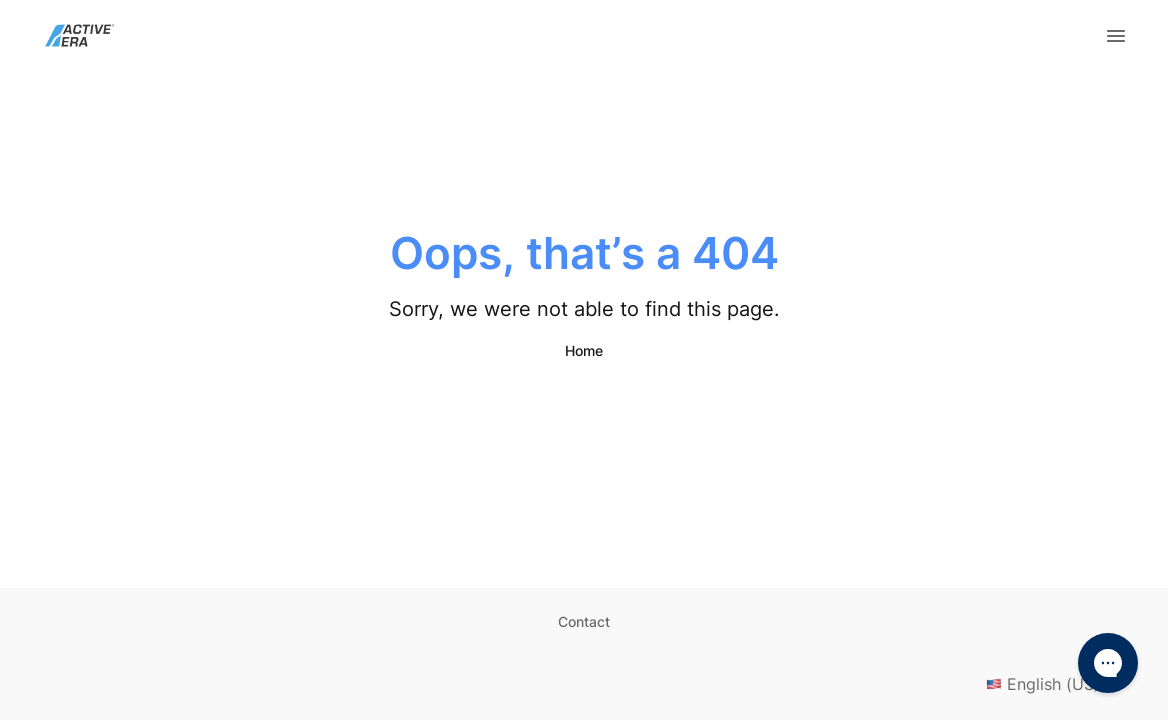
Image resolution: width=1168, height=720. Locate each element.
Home (584, 350)
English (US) (1057, 684)
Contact (584, 621)
